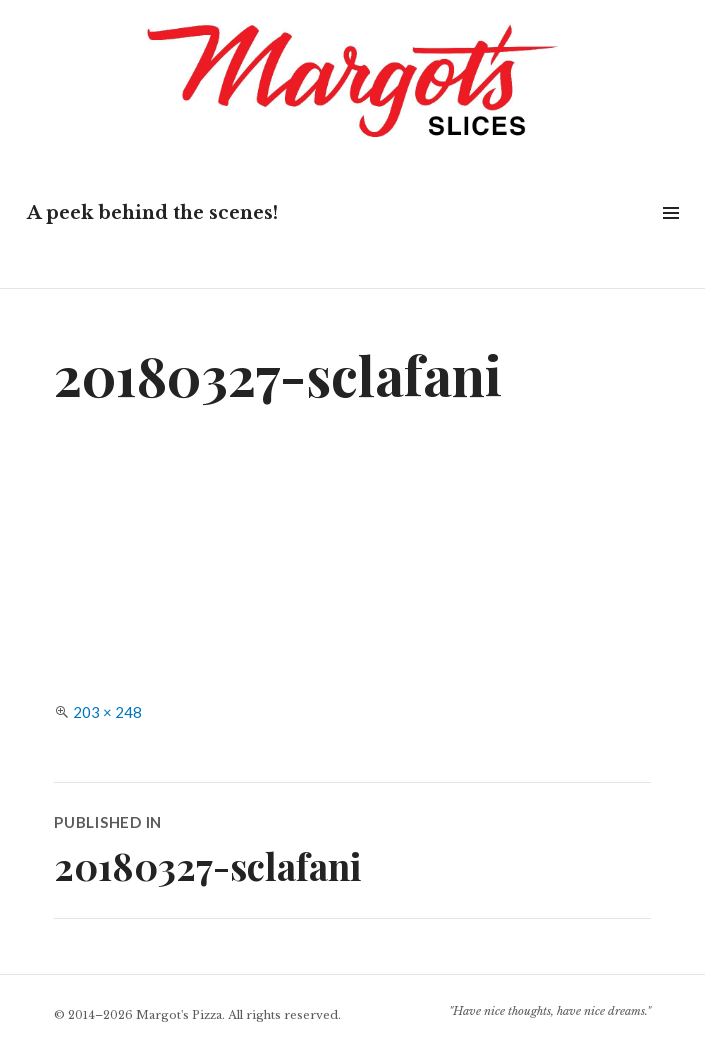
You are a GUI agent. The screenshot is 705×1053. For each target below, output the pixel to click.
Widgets (670, 235)
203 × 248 (107, 712)
